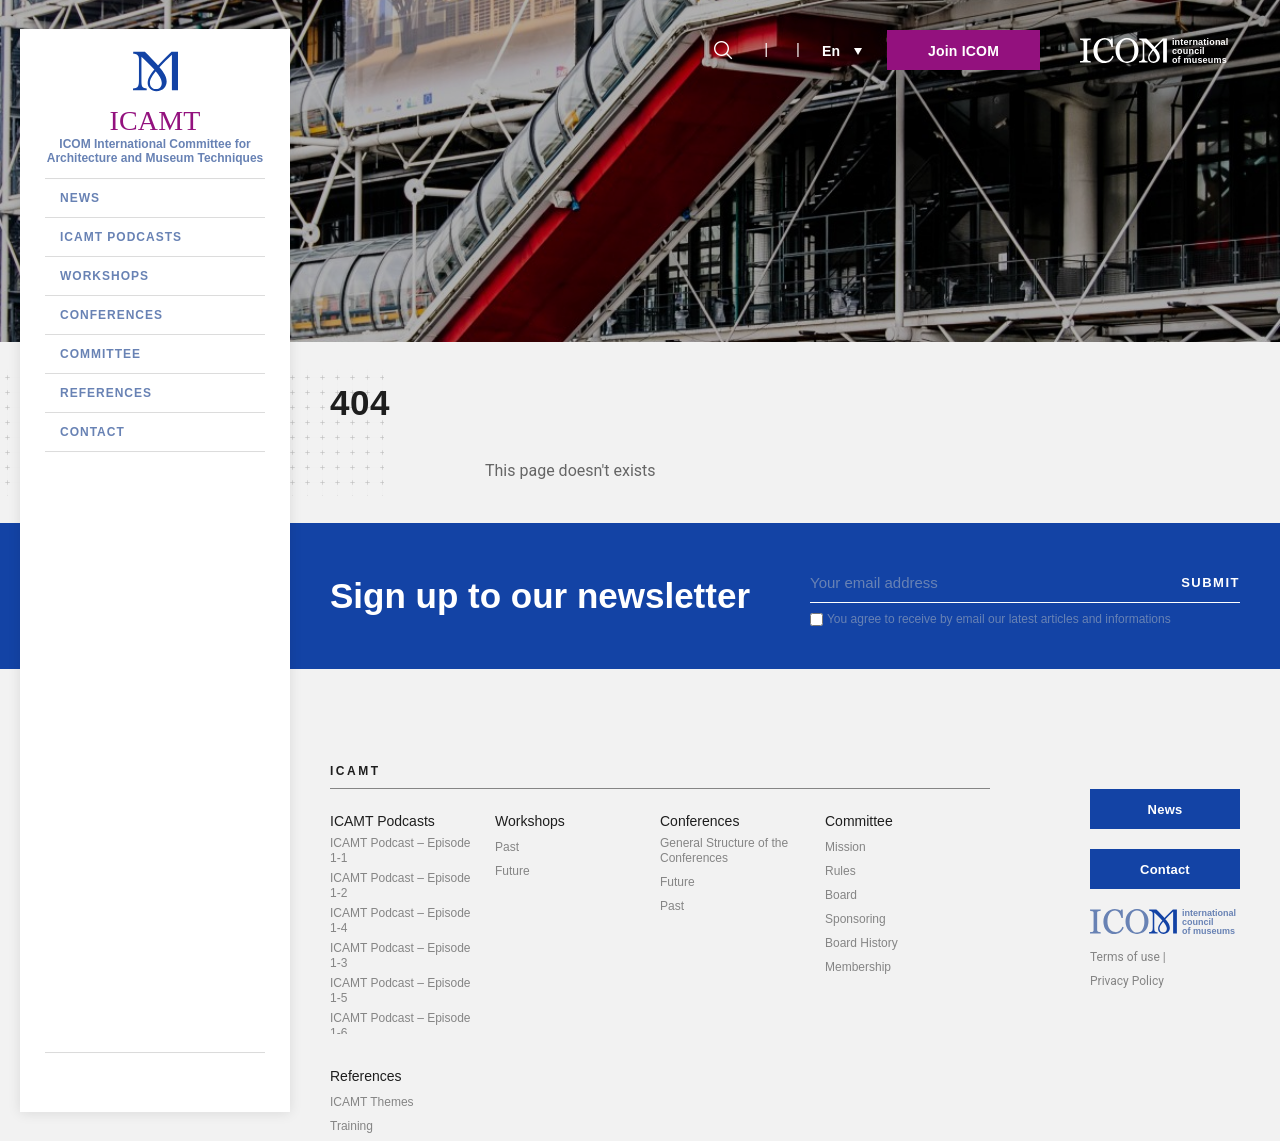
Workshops (104, 276)
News (80, 198)
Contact (92, 432)
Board (841, 895)
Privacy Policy (1127, 981)
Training (351, 1126)
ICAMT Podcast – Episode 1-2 (400, 885)
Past (507, 847)
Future (512, 871)
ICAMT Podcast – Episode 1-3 (400, 955)
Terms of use (1125, 957)
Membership (858, 967)
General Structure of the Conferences (724, 850)
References (106, 393)
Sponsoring (855, 919)
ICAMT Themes (372, 1102)
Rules (840, 871)
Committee (100, 354)
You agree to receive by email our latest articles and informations (999, 619)
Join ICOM (963, 51)
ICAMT (154, 120)
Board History (861, 943)
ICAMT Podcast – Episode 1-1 (400, 850)
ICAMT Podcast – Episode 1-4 (400, 920)
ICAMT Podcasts (121, 237)
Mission (845, 847)
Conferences (111, 315)
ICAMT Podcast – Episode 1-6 (400, 1025)
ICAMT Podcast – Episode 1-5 (400, 990)
